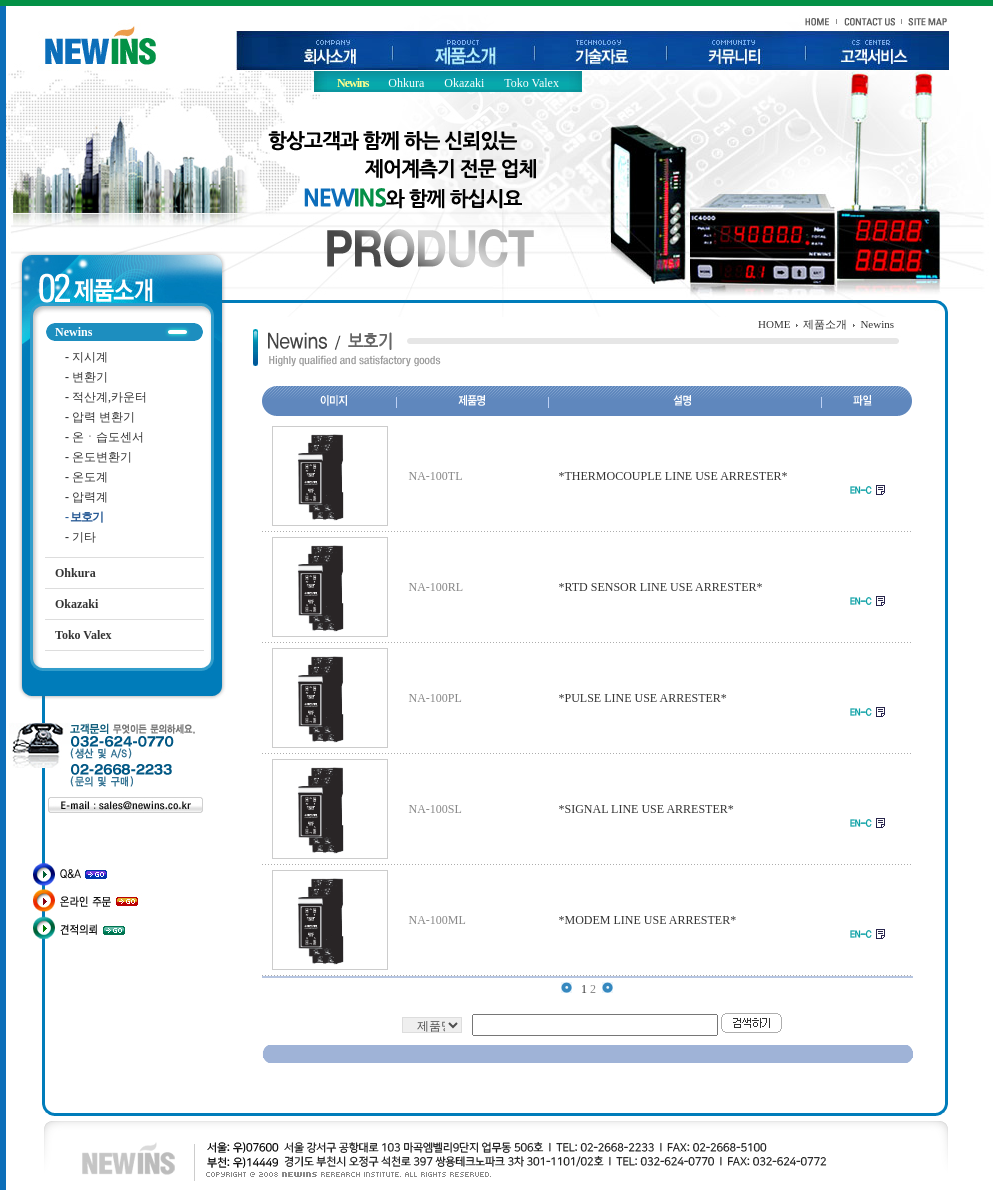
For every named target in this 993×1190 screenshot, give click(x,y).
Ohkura (406, 83)
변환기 (86, 377)
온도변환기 (98, 457)
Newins (352, 83)
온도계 (86, 477)
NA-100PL (435, 698)
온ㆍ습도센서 (104, 437)
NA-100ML (437, 920)
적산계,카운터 (106, 397)
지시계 (86, 357)
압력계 (86, 497)
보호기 (84, 517)
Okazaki (464, 83)
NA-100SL (435, 809)
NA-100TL (436, 476)
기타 (80, 537)
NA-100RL (436, 587)
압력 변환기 (100, 417)
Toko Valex (531, 83)
